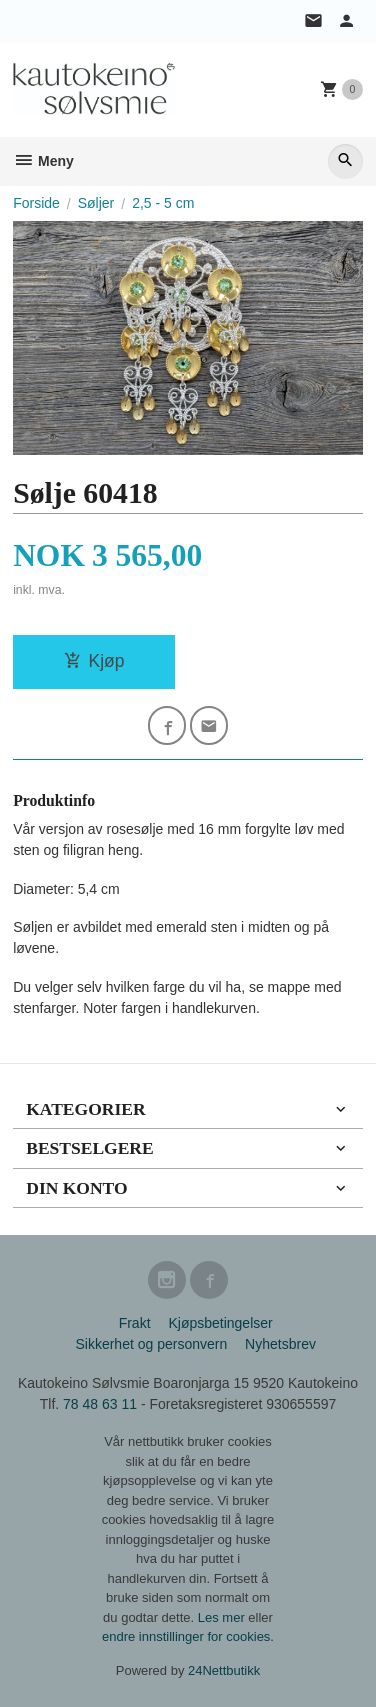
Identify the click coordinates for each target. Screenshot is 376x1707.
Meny (43, 161)
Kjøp (94, 661)
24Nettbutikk (224, 1670)
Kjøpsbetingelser (220, 1323)
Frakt (135, 1323)
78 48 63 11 (100, 1404)
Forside (36, 203)
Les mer (223, 1617)
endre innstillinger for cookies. (188, 1636)
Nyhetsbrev (280, 1344)
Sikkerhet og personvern (151, 1344)
